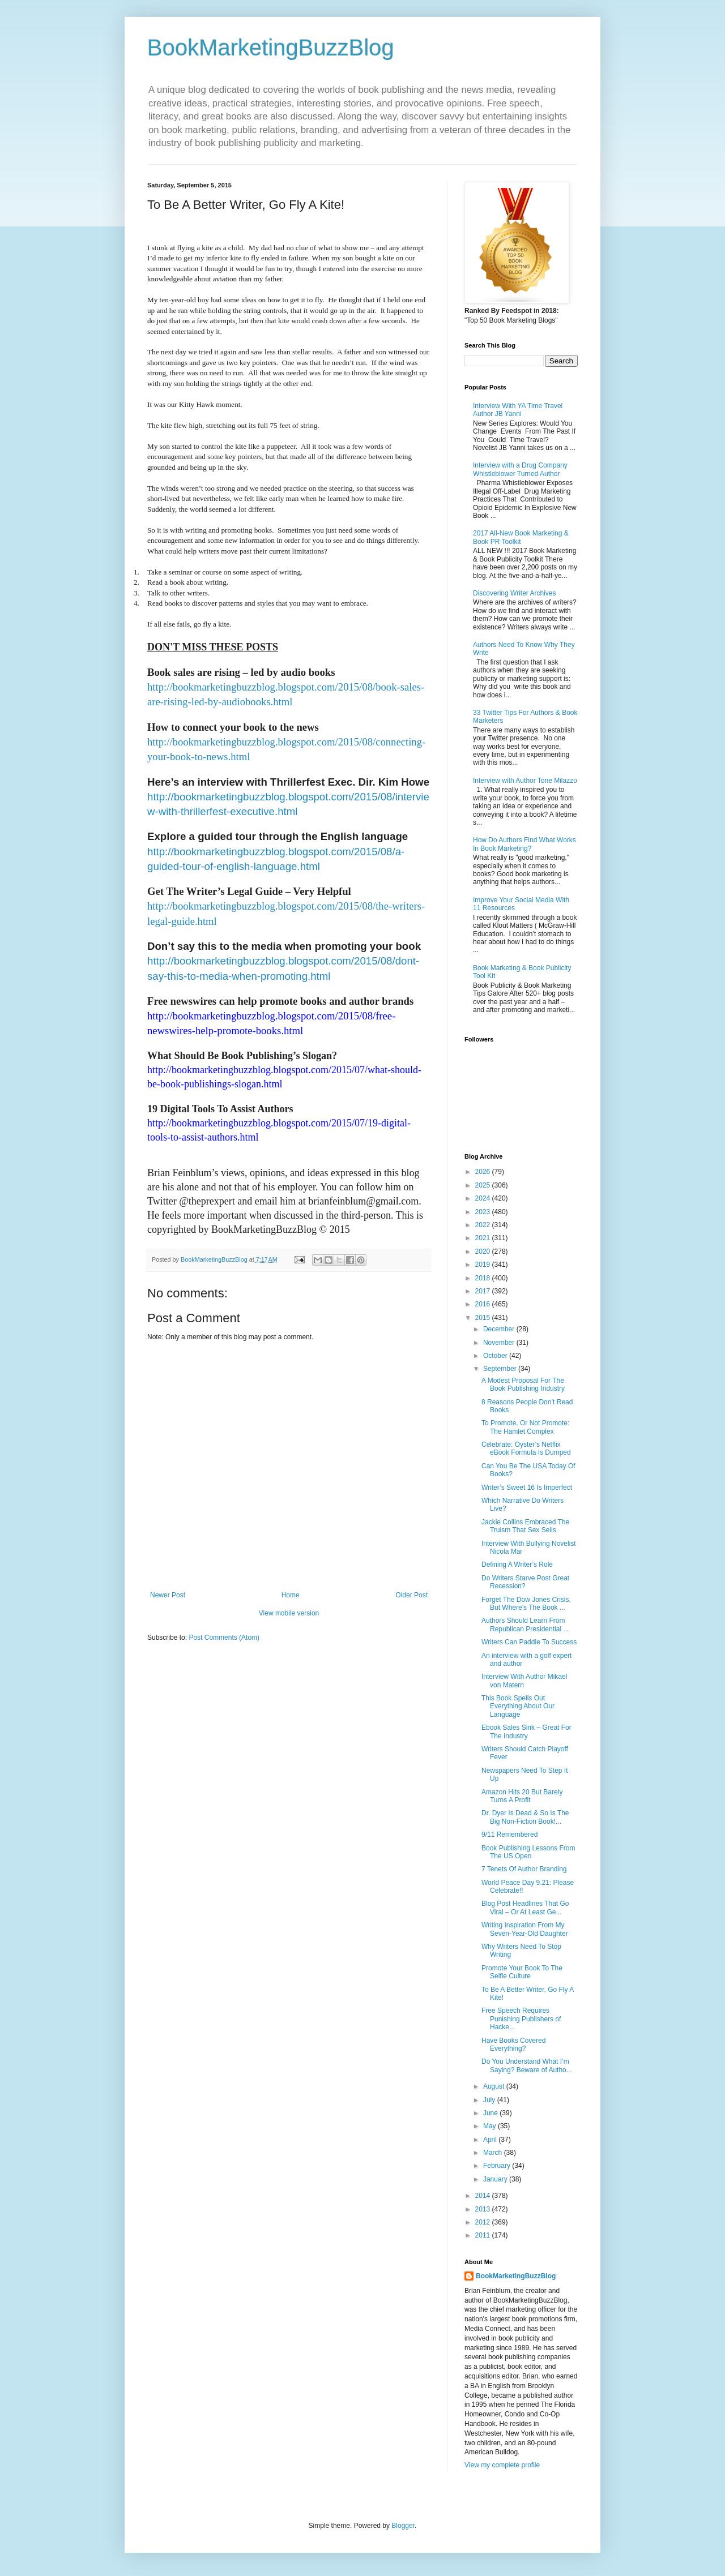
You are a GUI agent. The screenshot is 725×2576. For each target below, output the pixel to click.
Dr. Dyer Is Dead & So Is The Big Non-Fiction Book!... (525, 1817)
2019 (483, 1264)
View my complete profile (502, 2465)
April (490, 2140)
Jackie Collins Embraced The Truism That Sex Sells (525, 1526)
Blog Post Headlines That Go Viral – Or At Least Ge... (525, 1907)
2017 (483, 1291)
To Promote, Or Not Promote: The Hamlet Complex (525, 1427)
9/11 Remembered (509, 1834)
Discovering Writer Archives (514, 593)
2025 (483, 1185)
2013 (483, 2209)
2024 (483, 1198)
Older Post (411, 1595)
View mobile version (289, 1613)
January (496, 2179)
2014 (483, 2196)
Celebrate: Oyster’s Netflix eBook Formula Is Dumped (526, 1448)
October (496, 1356)
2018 (483, 1278)
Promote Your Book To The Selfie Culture (521, 1972)
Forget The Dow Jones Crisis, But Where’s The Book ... (526, 1603)
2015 (483, 1318)
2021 (483, 1238)
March (493, 2153)
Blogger (403, 2526)
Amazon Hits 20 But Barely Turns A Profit (521, 1796)
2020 (483, 1251)
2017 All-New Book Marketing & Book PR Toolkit (521, 537)
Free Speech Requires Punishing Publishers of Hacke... (521, 2019)
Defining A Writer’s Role (517, 1564)
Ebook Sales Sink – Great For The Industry (526, 1731)
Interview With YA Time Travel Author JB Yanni (517, 410)
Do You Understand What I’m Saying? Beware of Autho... (526, 2065)
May (490, 2126)
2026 (483, 1172)
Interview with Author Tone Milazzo (525, 781)
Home (291, 1595)
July (490, 2100)
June (491, 2113)
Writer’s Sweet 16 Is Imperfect (526, 1487)
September (500, 1369)
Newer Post (167, 1595)
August (494, 2086)
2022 (483, 1225)
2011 (483, 2235)
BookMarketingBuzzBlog (270, 47)
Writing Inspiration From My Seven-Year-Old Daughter (524, 1929)
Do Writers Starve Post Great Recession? (525, 1582)
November (500, 1343)
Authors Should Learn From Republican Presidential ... (525, 1624)
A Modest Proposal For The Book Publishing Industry (523, 1384)
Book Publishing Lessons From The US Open (528, 1852)
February (497, 2166)
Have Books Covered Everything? (513, 2044)
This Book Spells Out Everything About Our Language (518, 1706)
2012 (483, 2222)
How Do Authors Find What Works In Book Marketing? (524, 844)
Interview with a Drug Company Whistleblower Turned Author (520, 469)
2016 (483, 1304)
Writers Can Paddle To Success (529, 1642)
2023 (483, 1212)
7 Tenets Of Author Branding (524, 1869)
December (500, 1329)
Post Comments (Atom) (224, 1637)
